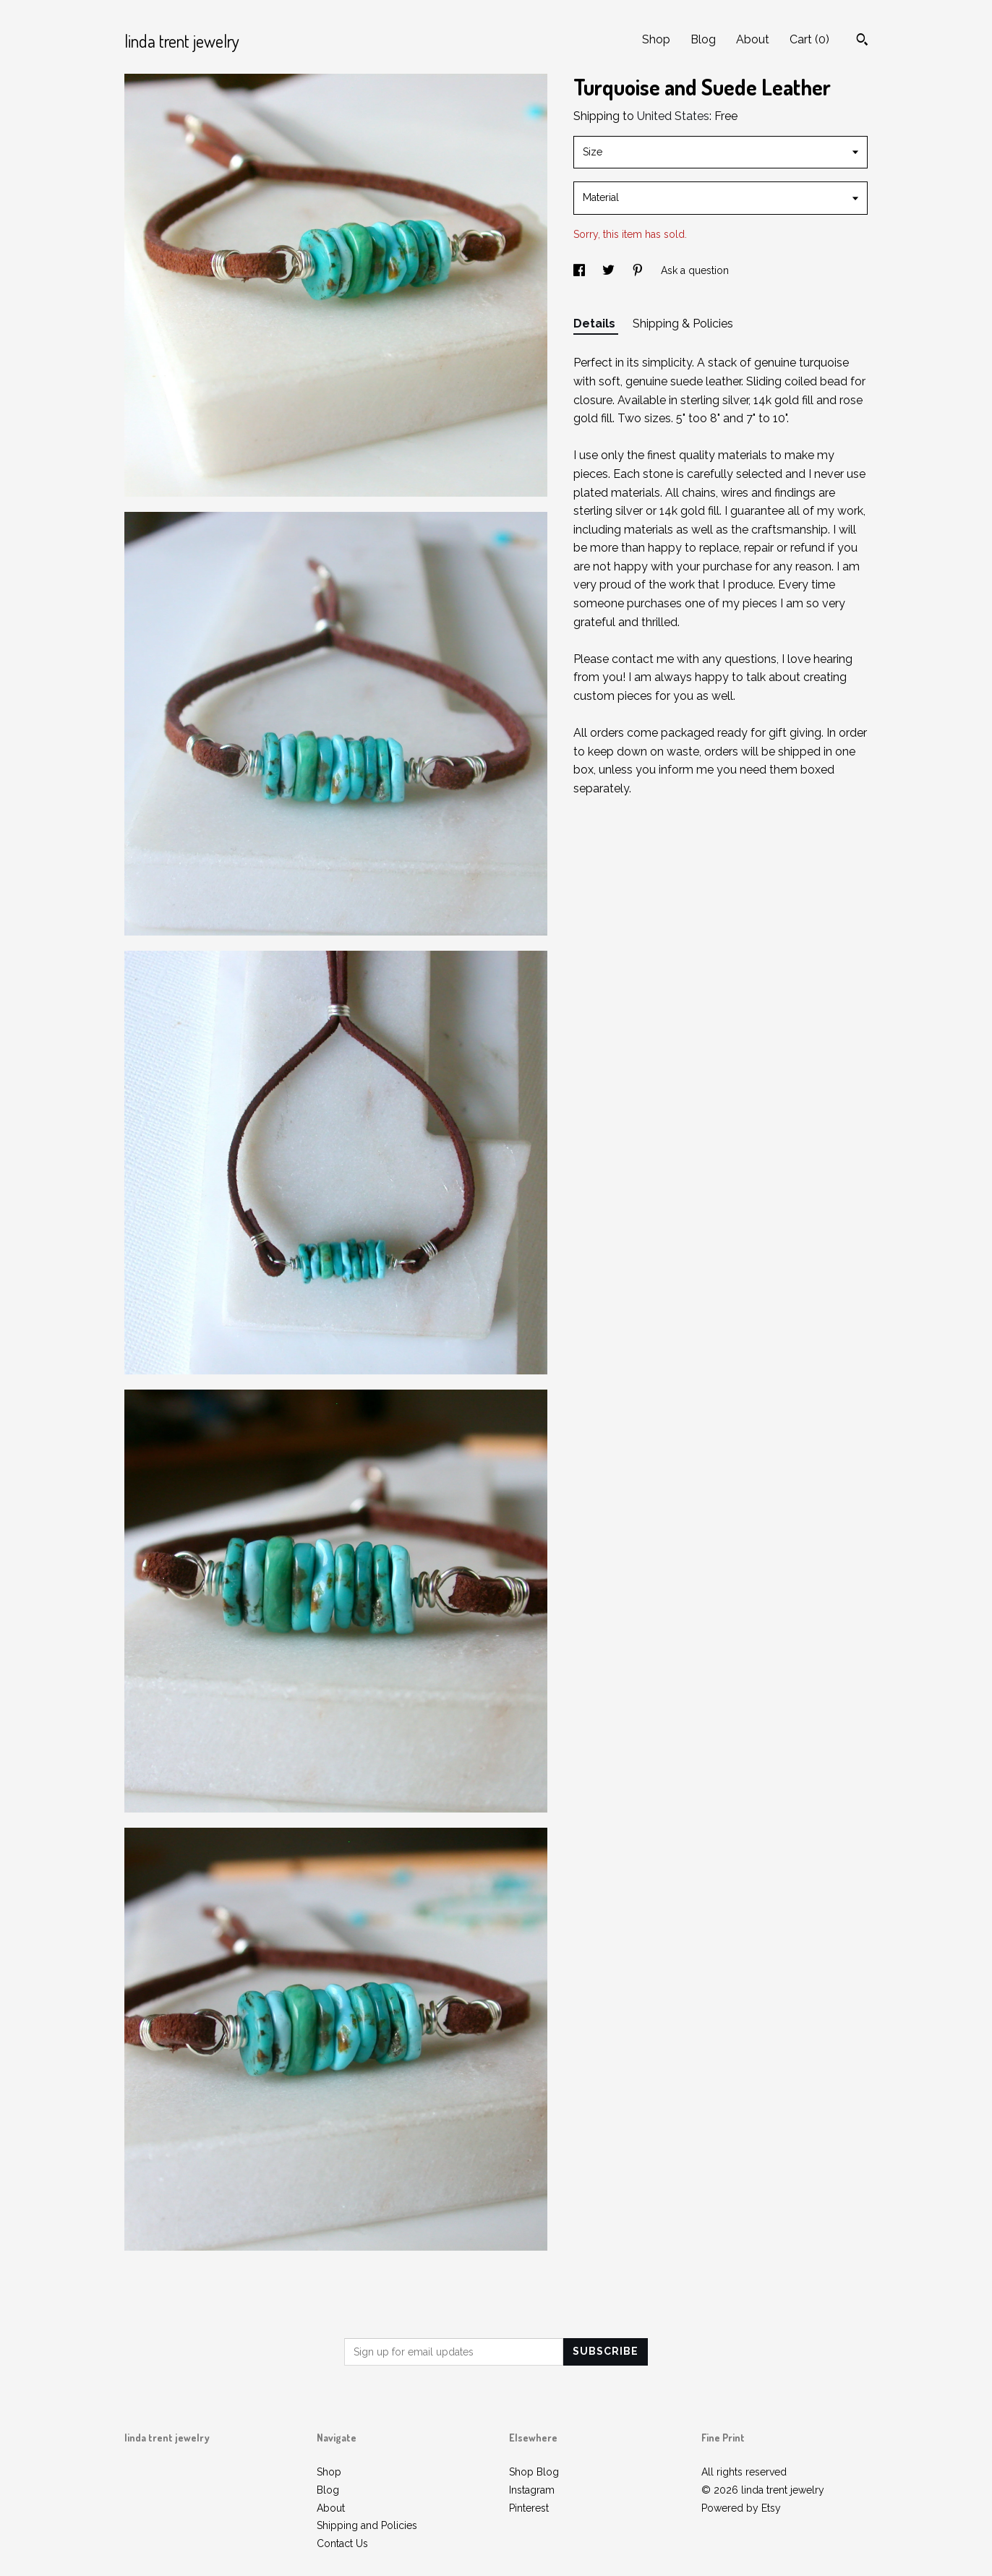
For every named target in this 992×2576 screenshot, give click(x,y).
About (752, 39)
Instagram (532, 2490)
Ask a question (695, 270)
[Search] (862, 41)
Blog (703, 39)
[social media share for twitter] (609, 270)
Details (595, 323)
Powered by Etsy (741, 2508)
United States (673, 116)
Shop (656, 39)
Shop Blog (534, 2472)
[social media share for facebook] (580, 270)
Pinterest (529, 2508)
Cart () (809, 39)
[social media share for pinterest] (639, 270)
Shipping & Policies (683, 323)
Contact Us (342, 2543)
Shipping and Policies (367, 2525)
